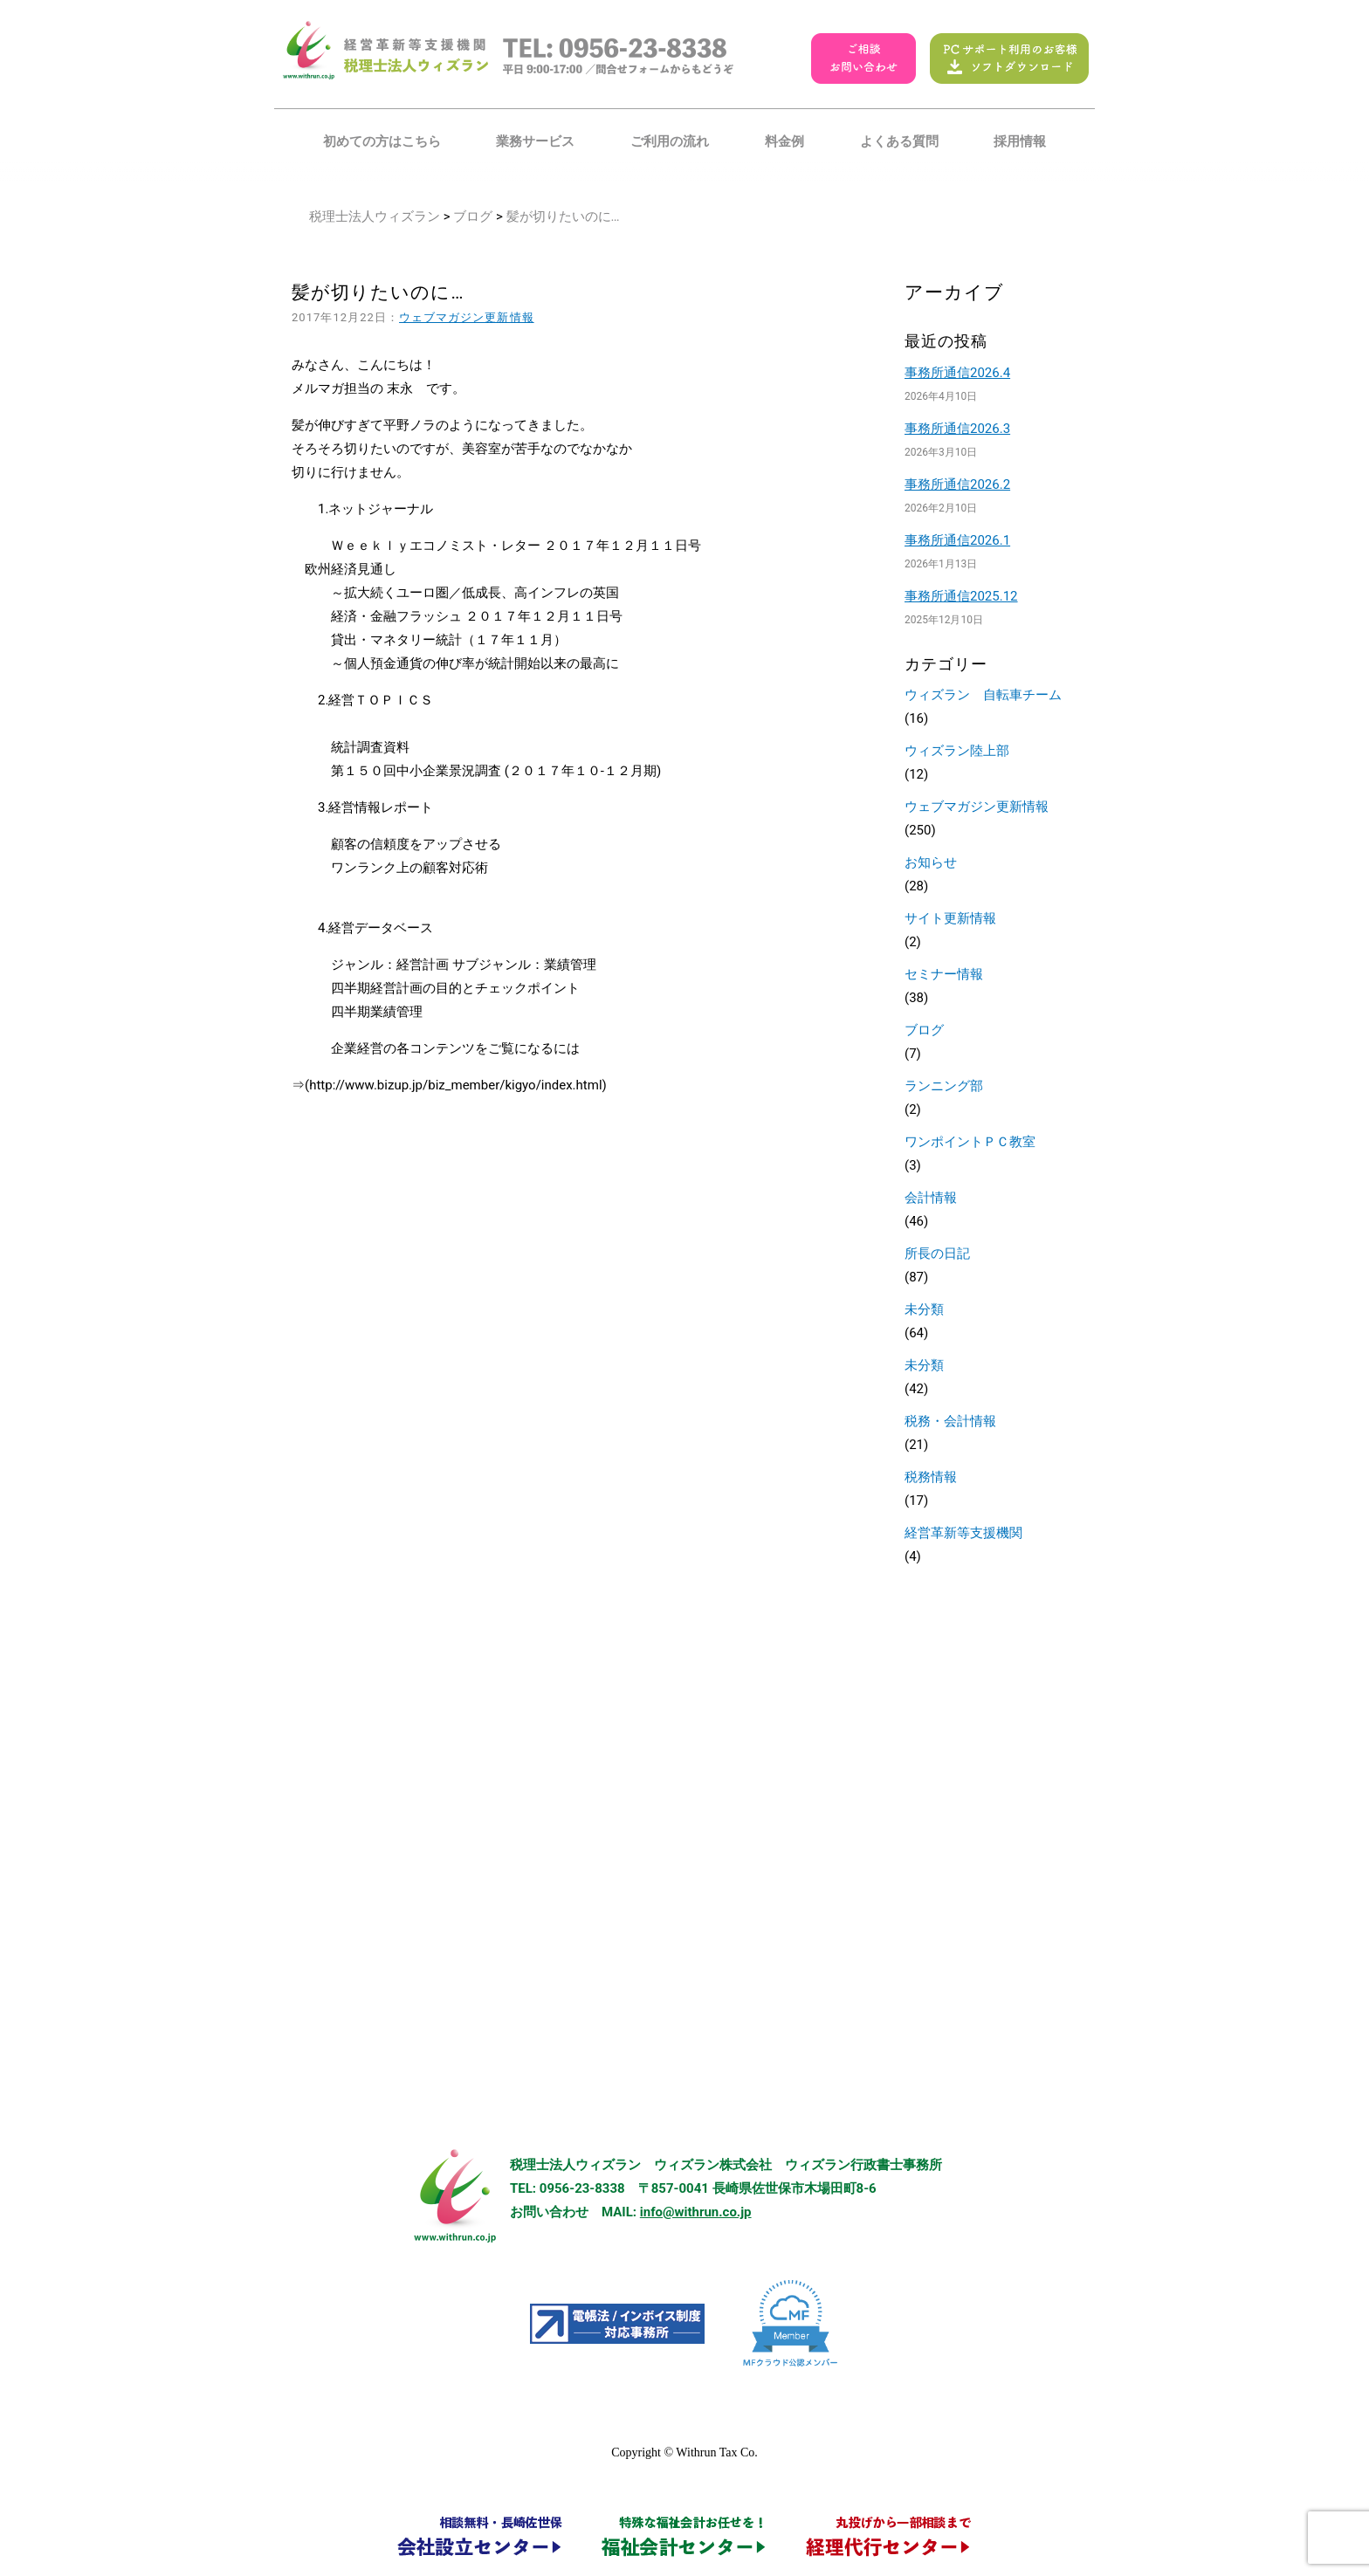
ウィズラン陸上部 (957, 751)
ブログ (472, 216)
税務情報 (931, 1477)
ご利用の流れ (669, 141)
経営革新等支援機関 (963, 1533)
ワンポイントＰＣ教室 (970, 1142)
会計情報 (931, 1198)
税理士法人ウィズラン (374, 216)
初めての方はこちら (382, 141)
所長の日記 (937, 1253)
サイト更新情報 (950, 918)
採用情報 (1020, 141)
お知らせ (931, 862)
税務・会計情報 (950, 1421)
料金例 (784, 141)
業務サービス (535, 141)
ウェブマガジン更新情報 (466, 317)
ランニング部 (944, 1086)
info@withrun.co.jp (696, 2212)
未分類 (924, 1309)
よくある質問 (899, 141)
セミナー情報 (944, 974)
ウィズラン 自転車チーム (983, 695)
